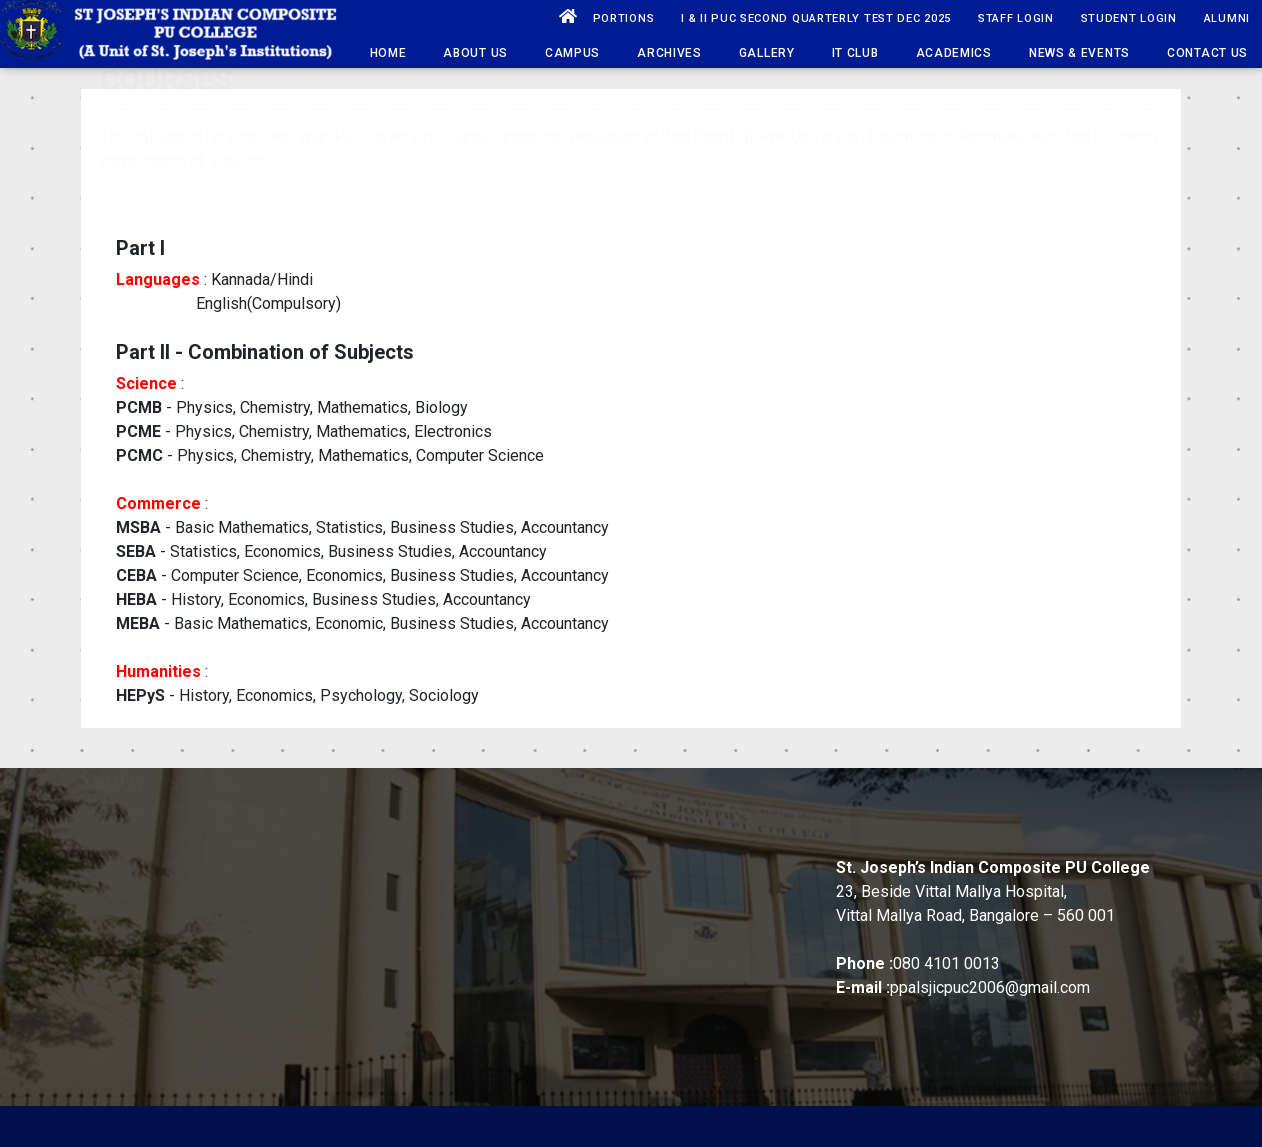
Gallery (767, 53)
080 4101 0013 (946, 963)
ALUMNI (1227, 18)
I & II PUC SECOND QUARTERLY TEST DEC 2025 (816, 18)
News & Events (1079, 53)
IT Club (855, 53)
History (101, 818)
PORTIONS (624, 18)
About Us (475, 53)
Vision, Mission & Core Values (181, 850)
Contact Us (1207, 53)
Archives (669, 53)
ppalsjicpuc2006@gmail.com (990, 987)
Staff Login (1016, 18)
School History (127, 882)
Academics (954, 53)
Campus (572, 53)
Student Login (1129, 18)
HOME (388, 53)
